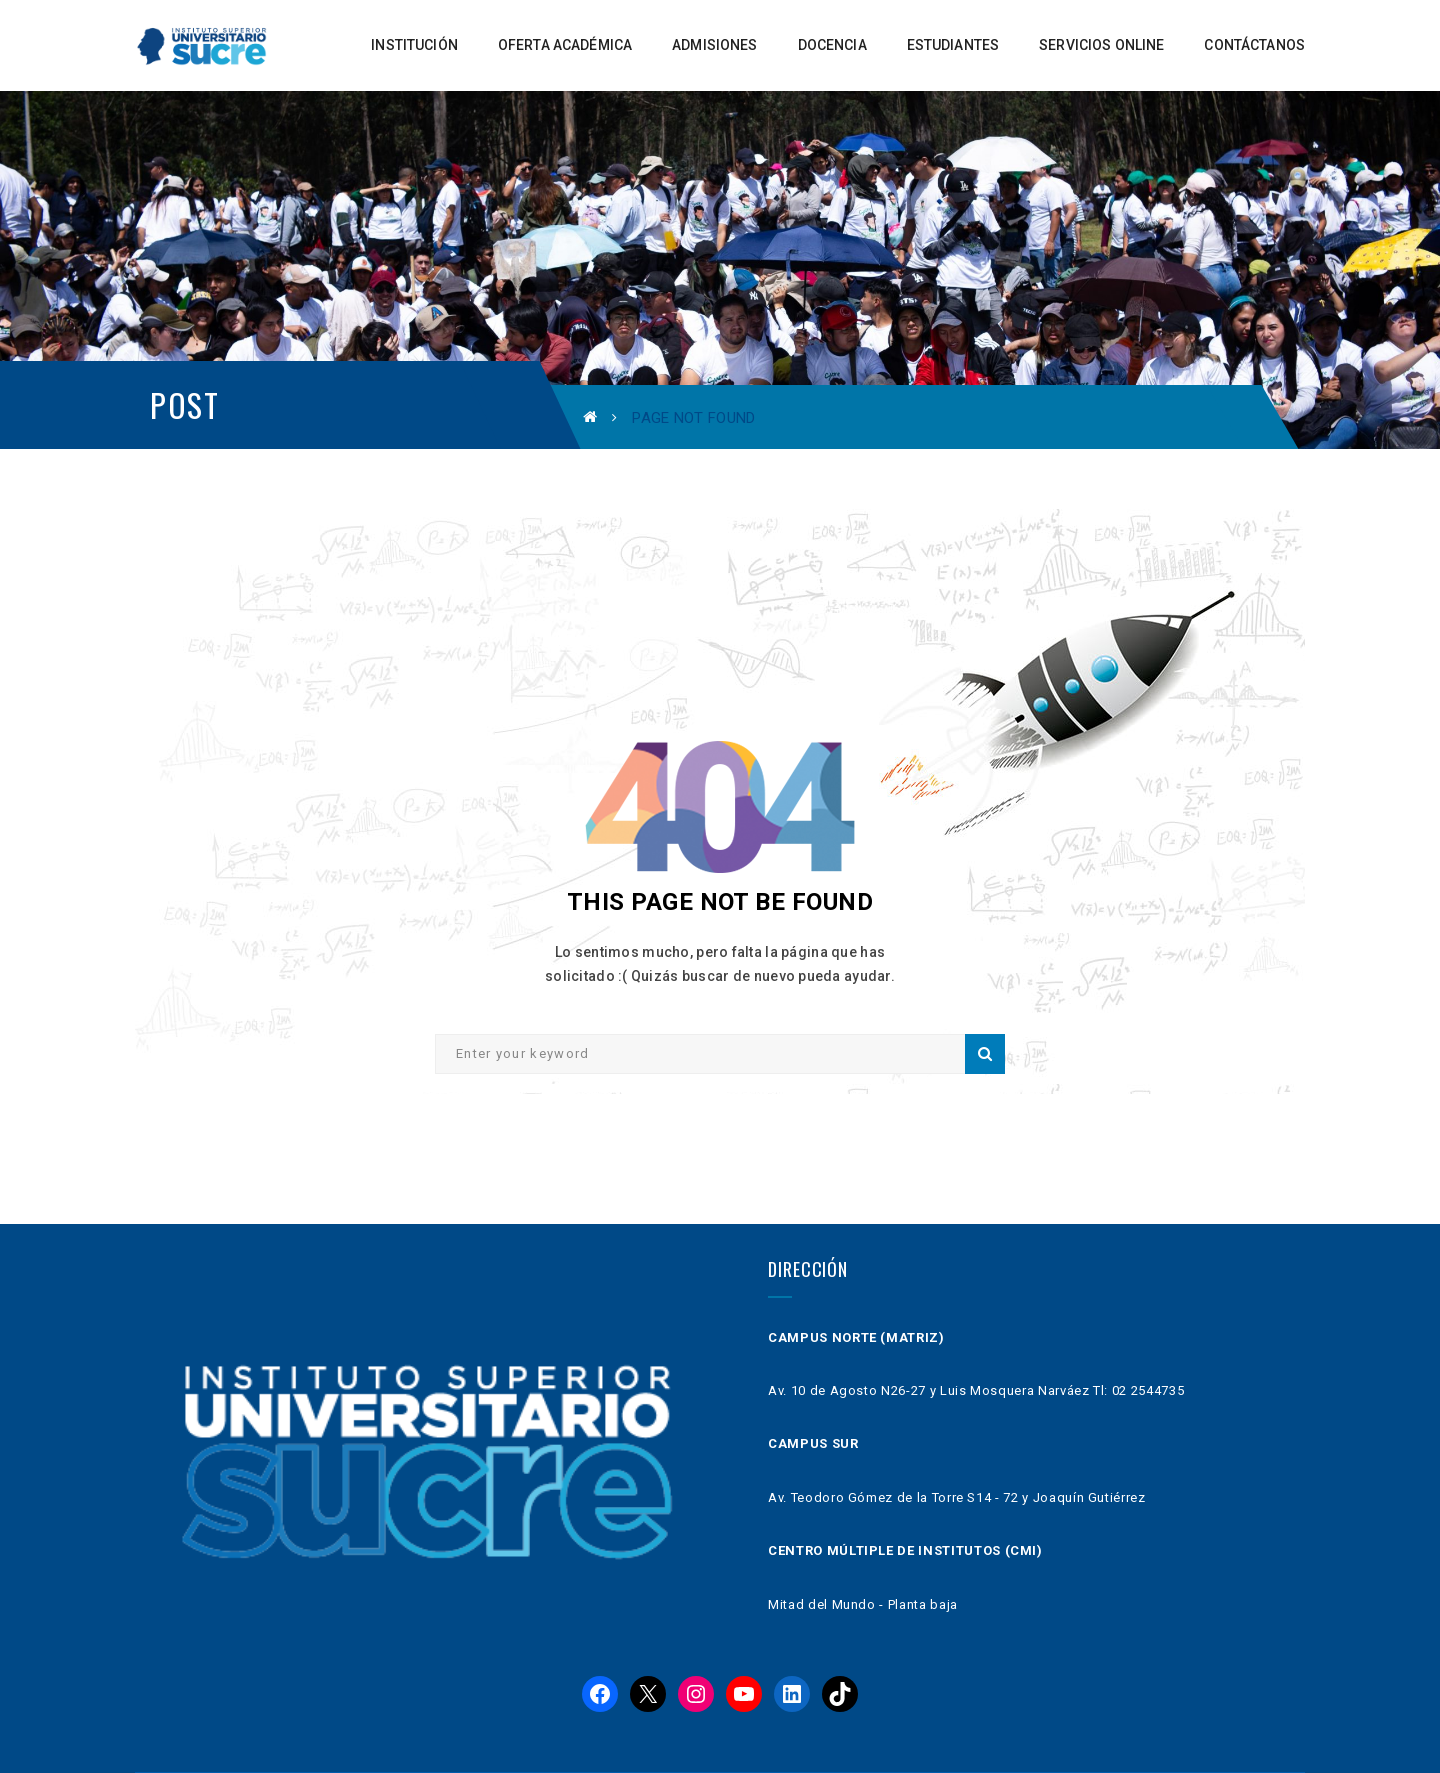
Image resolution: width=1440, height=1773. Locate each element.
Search (985, 1054)
